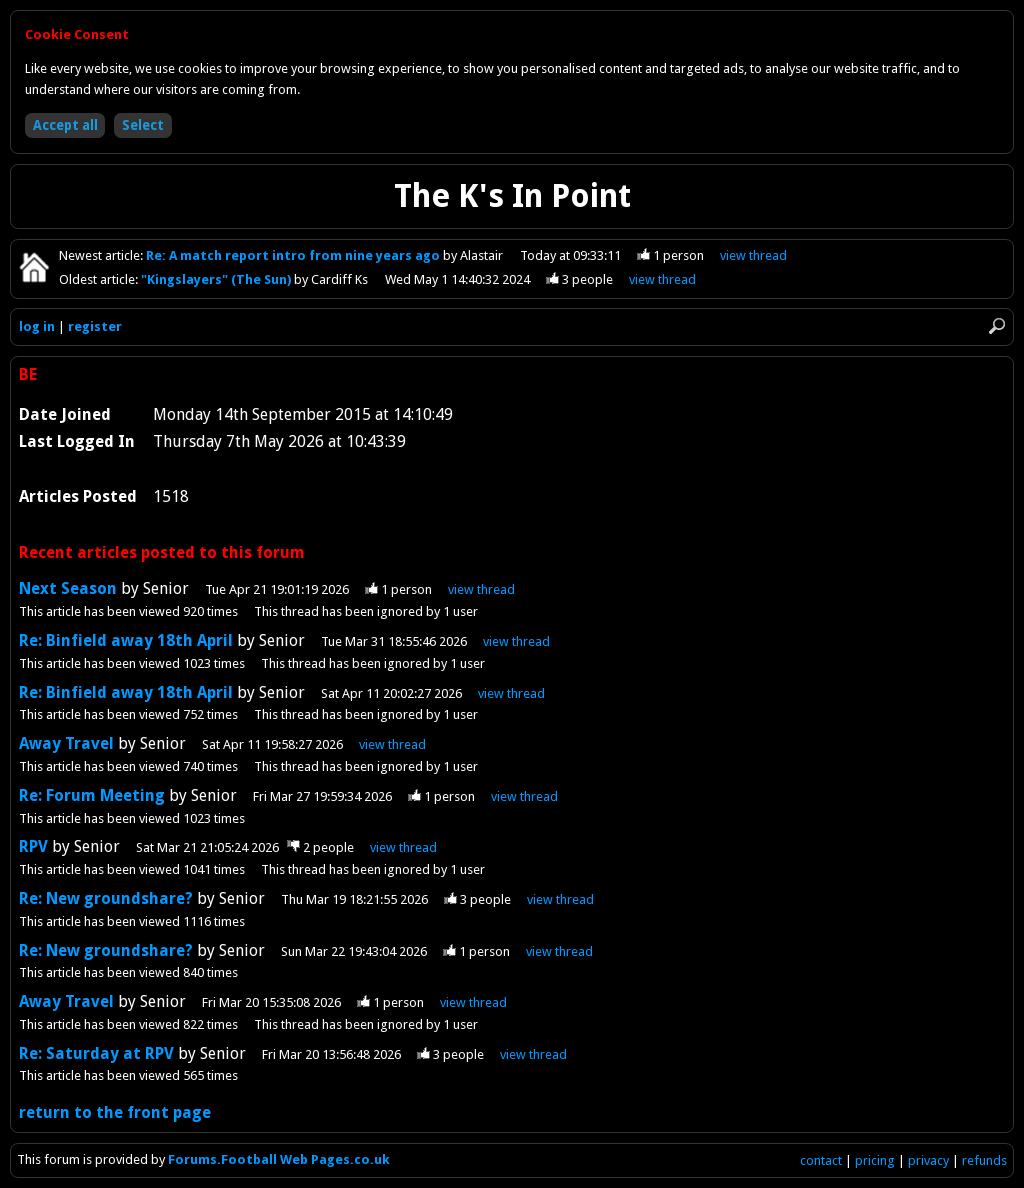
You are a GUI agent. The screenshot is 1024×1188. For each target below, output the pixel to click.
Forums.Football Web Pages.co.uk (279, 1159)
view (753, 255)
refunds (984, 1160)
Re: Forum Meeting (92, 795)
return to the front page (115, 1112)
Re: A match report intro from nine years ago (294, 255)
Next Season (68, 588)
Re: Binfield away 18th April (126, 640)
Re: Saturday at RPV (96, 1053)
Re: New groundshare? (106, 898)
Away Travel (66, 743)
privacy (928, 1160)
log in (37, 326)
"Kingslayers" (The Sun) (217, 279)
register (95, 326)
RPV (35, 846)
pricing (875, 1160)
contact (821, 1160)
